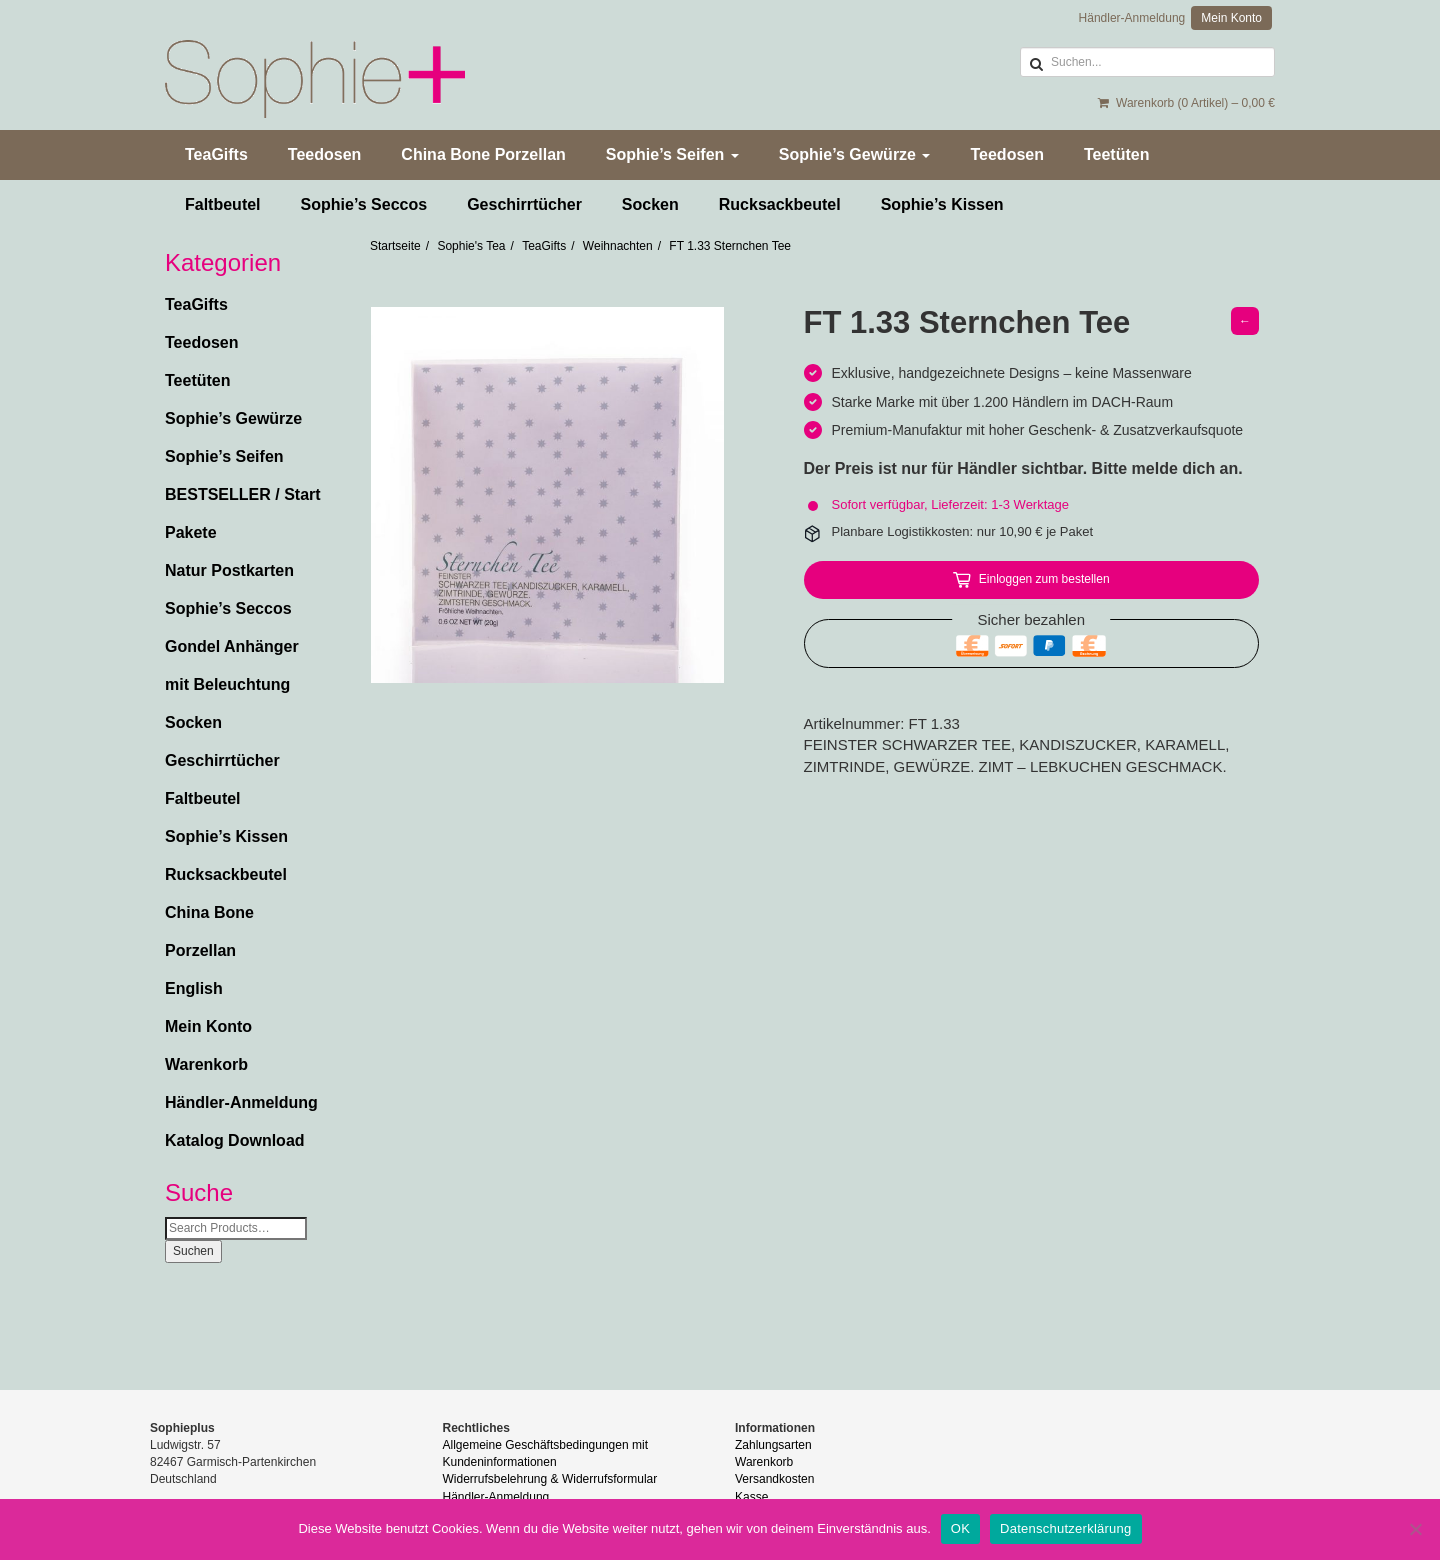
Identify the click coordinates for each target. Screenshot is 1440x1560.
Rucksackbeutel (780, 204)
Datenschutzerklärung (1065, 1528)
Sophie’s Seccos (364, 204)
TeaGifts (216, 154)
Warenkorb (206, 1064)
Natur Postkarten (229, 570)
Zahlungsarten (773, 1445)
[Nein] (1415, 1529)
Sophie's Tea (471, 246)
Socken (650, 204)
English (194, 988)
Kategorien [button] (223, 263)
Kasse (751, 1497)
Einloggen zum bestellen (1044, 579)
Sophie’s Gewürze (855, 154)
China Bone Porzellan (483, 154)
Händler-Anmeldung (1132, 18)
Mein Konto (1231, 18)
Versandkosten (774, 1479)
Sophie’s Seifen (672, 154)
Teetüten (1116, 154)
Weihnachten (618, 246)
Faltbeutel (223, 204)
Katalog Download (235, 1140)
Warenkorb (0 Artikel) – (1186, 103)
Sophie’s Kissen (942, 204)
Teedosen (325, 154)
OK (960, 1528)
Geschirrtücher (524, 204)
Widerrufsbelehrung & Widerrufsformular (550, 1479)
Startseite (395, 246)
